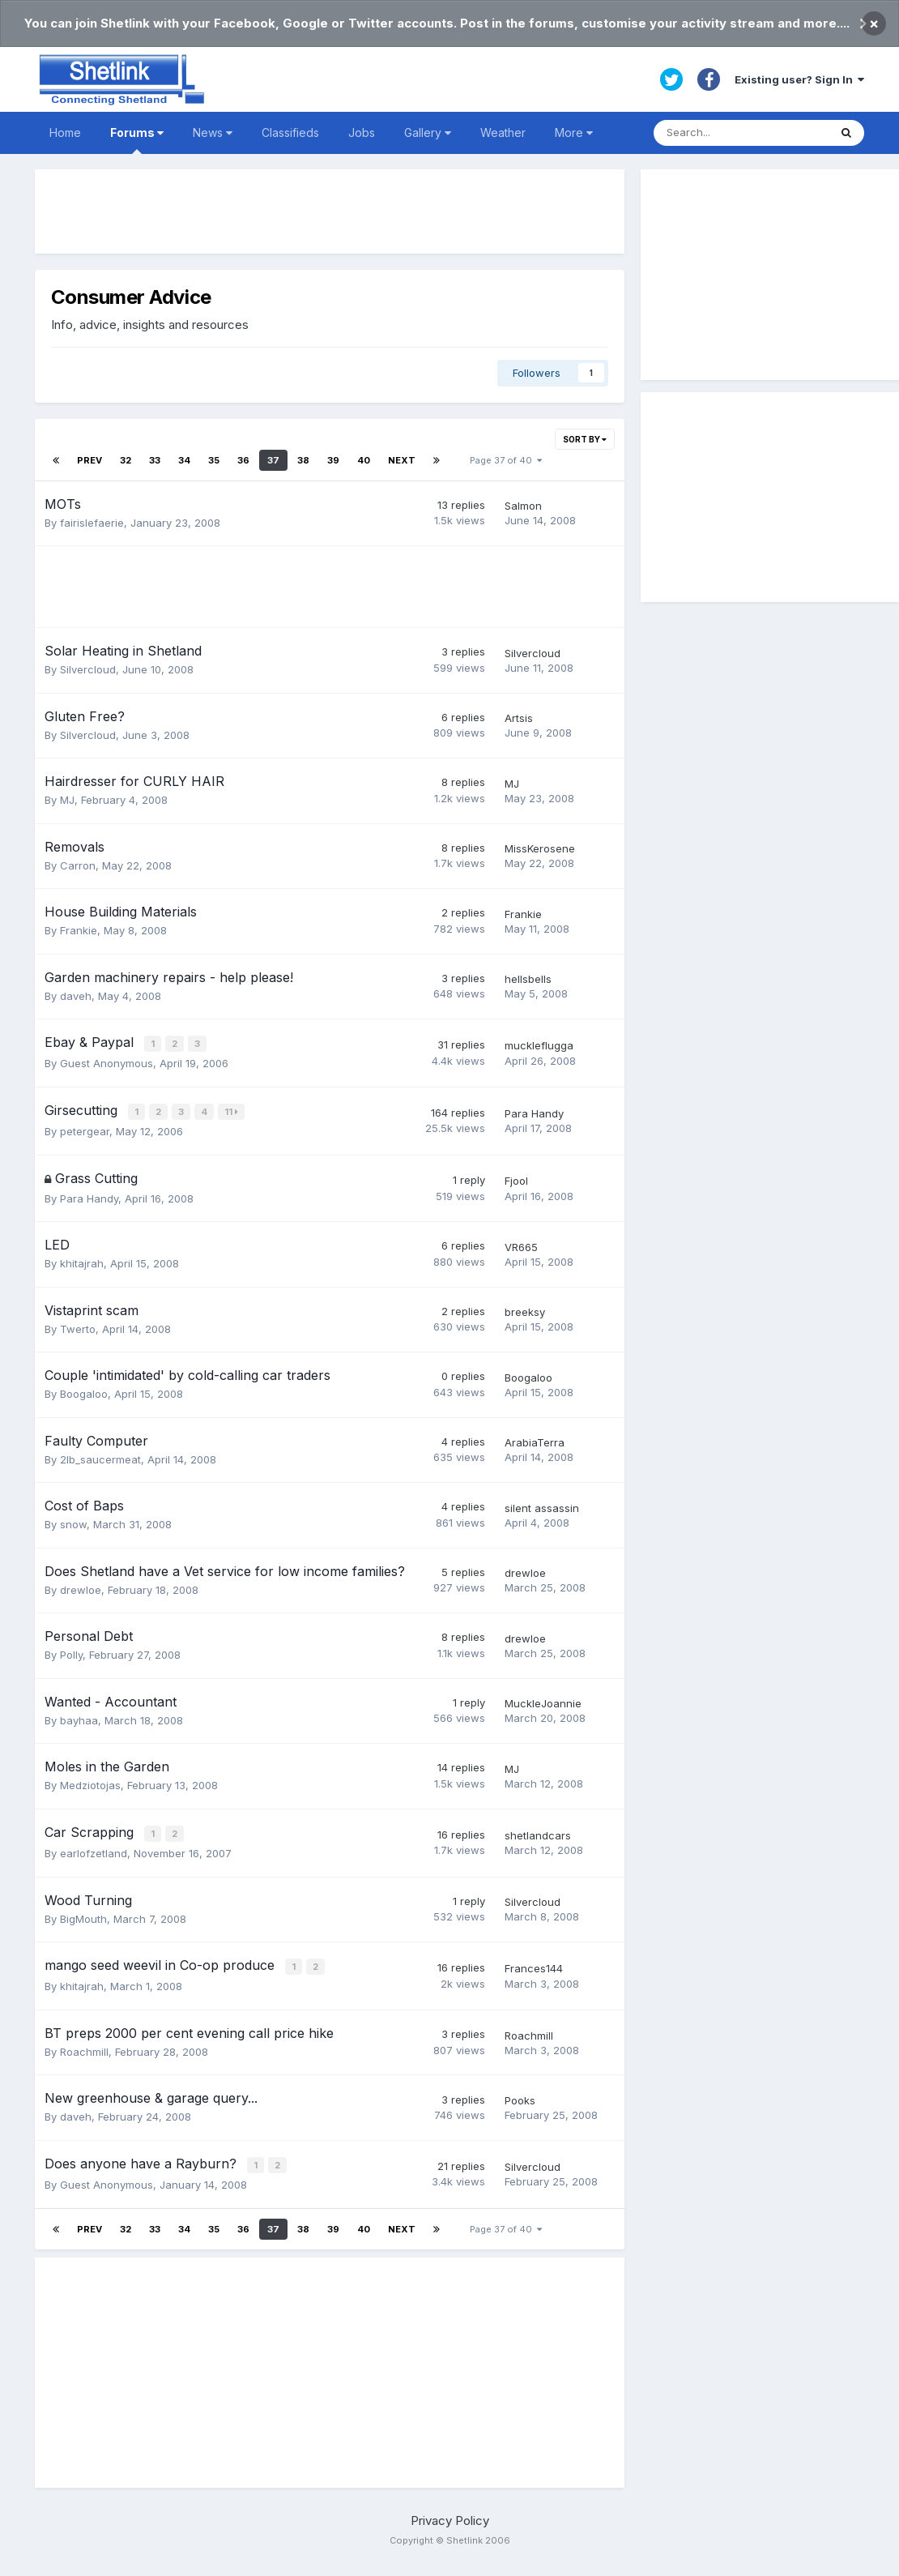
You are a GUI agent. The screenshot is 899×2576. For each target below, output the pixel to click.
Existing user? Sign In (799, 79)
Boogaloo (84, 1391)
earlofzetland (93, 1849)
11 (233, 1111)
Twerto (78, 1326)
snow (73, 1521)
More (574, 132)
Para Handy (534, 1111)
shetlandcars (538, 1832)
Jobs (361, 132)
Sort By (585, 439)
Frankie (78, 930)
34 (184, 460)
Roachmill (84, 2046)
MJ (67, 799)
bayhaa (79, 1717)
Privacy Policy (450, 2515)
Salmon (523, 505)
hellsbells (528, 978)
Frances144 (534, 1965)
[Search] (741, 133)
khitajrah (82, 1260)
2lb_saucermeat (100, 1456)
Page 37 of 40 (506, 460)
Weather (503, 132)
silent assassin (542, 1505)
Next (401, 460)
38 (303, 460)
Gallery (427, 132)
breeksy (525, 1310)
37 (273, 460)
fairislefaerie (92, 522)
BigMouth (83, 1914)
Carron (78, 865)
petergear (84, 1129)
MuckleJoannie (543, 1701)
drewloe (80, 1587)
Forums (137, 140)
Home (65, 132)
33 (154, 460)
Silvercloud (88, 669)
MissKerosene (540, 848)
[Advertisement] (329, 211)
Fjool (516, 1179)
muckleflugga (539, 1045)
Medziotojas (90, 1782)
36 (243, 460)
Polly (71, 1652)
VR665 (521, 1244)
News (212, 132)
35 (213, 460)
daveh (76, 995)
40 (363, 460)
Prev (89, 460)
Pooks (520, 2096)
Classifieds (290, 132)
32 (125, 460)
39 (333, 460)
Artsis (519, 717)
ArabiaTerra (535, 1440)
